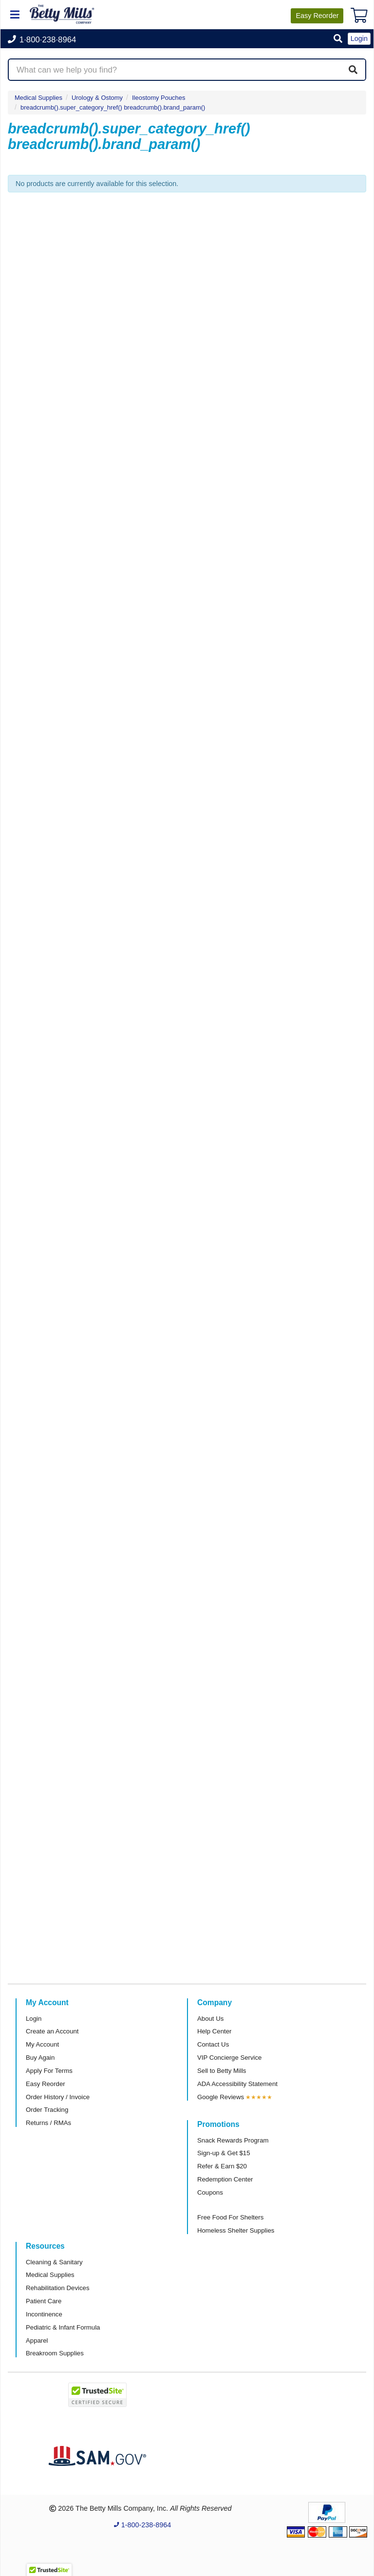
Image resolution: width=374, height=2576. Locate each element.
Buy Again (40, 2057)
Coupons (210, 2192)
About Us (210, 2018)
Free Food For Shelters (230, 2217)
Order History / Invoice (58, 2097)
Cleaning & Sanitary (54, 2262)
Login (33, 2018)
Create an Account (52, 2031)
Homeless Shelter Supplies (235, 2230)
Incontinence (44, 2314)
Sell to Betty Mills (221, 2070)
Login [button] (359, 38)
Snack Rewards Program (233, 2140)
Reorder (317, 15)
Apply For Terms (49, 2070)
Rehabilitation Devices (57, 2288)
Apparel (37, 2340)
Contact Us (213, 2044)
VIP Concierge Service (229, 2057)
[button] (338, 39)
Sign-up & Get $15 (223, 2153)
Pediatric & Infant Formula (63, 2327)
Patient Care (43, 2301)
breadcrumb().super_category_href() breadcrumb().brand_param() (112, 107)
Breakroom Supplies (55, 2353)
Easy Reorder (45, 2083)
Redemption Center (225, 2179)
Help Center (214, 2031)
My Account (42, 2044)
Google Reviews (220, 2097)
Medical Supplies (38, 97)
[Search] (353, 69)
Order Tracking (47, 2109)
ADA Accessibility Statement (237, 2083)
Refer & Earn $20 (222, 2166)
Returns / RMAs (48, 2122)
